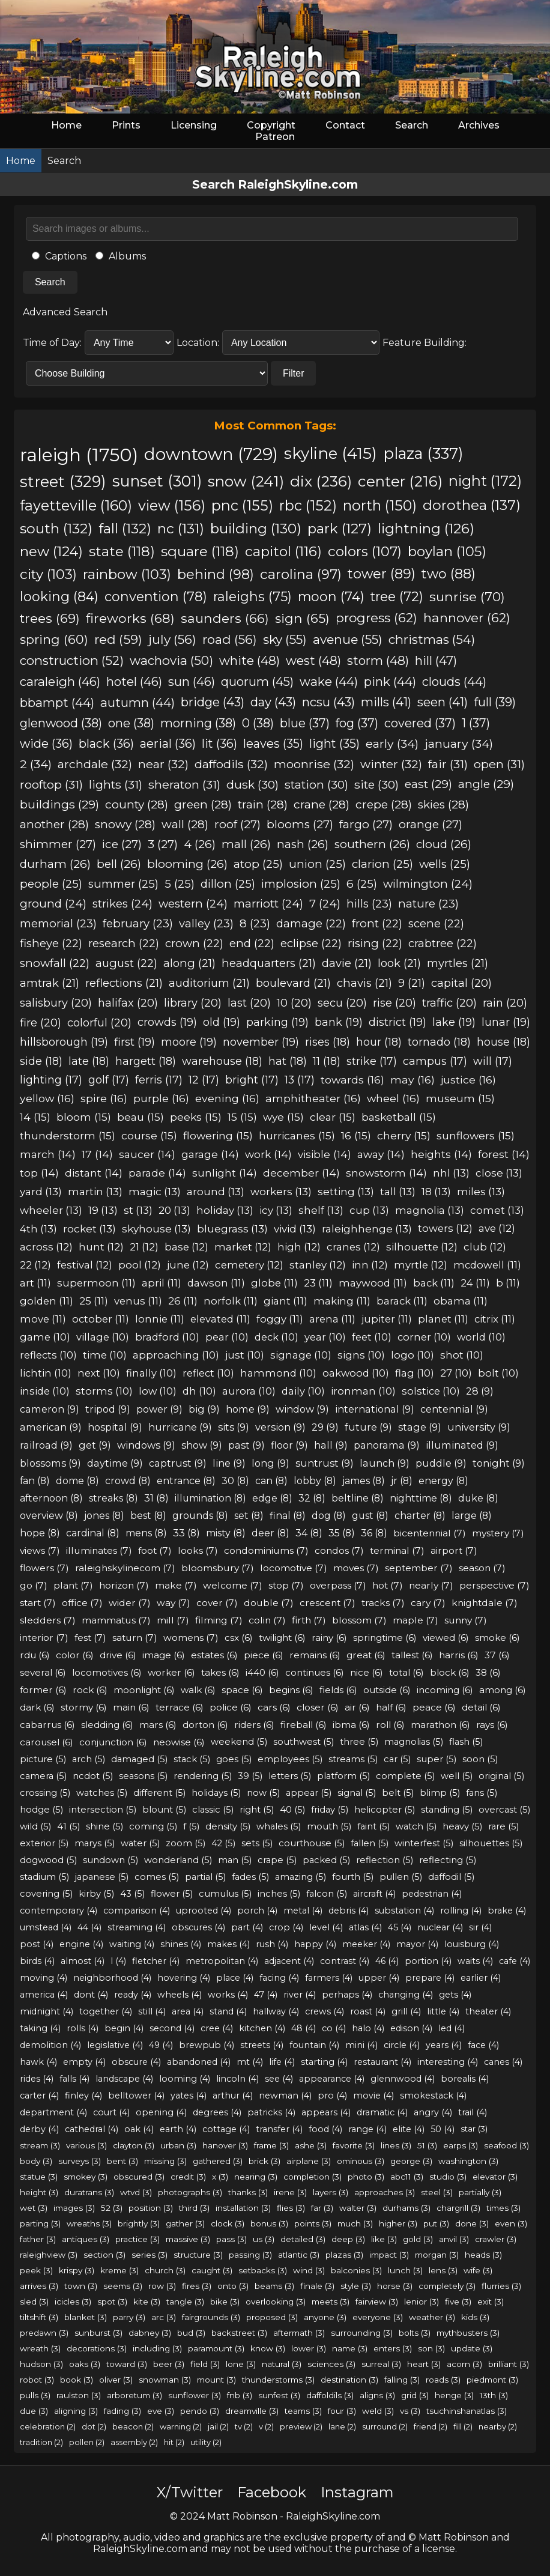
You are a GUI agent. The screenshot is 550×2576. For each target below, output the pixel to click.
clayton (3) (133, 2145)
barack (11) (402, 1301)
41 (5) (68, 1826)
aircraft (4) (374, 1893)
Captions (59, 256)
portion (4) (428, 1961)
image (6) (163, 1655)
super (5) (436, 1759)
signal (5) (356, 1792)
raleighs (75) (252, 596)
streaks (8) (113, 1498)
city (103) (48, 574)
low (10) (158, 1391)
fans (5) (481, 1792)
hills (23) (369, 904)
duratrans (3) (89, 2192)
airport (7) (454, 1550)
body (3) (36, 2161)
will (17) (492, 1061)
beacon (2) (133, 2426)
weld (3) (378, 2411)
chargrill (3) (458, 2208)
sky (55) (285, 639)
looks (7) (198, 1550)
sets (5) (257, 1843)
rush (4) (272, 1944)
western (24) (193, 904)
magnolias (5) (413, 1741)
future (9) (368, 1427)
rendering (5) (203, 1776)
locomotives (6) (107, 1672)
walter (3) (357, 2208)
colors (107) (365, 551)
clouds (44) (454, 681)
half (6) (391, 1707)
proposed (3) (272, 2317)
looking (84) (59, 596)
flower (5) (172, 1893)
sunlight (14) (224, 1172)
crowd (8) (128, 1481)
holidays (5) (216, 1792)
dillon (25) (228, 884)
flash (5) (466, 1741)
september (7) (419, 1568)
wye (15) (283, 1117)
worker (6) (171, 1672)
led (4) (451, 2028)
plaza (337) (423, 453)
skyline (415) (330, 453)
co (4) (334, 2028)
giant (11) (285, 1301)
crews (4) (324, 2011)
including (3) (157, 2348)
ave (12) (497, 1228)
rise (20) (394, 1003)
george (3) (411, 2161)
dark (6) (37, 1707)
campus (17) (435, 1061)
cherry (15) (404, 1135)
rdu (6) (35, 1655)
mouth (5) (329, 1826)
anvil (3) (454, 2239)
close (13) (499, 1172)
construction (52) (72, 660)
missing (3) (165, 2161)
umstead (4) (45, 1927)
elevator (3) (495, 2176)
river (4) (299, 1994)
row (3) (162, 2286)
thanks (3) (248, 2192)
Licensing (194, 125)
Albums (120, 256)
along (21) (189, 963)
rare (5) (503, 1826)
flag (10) (414, 1373)
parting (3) (40, 2223)
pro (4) (332, 2095)
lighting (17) (51, 1079)
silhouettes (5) (490, 1843)
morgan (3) (437, 2254)
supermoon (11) (96, 1283)
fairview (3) (376, 2301)
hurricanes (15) (297, 1135)
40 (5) (292, 1809)
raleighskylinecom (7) (125, 1568)
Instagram (357, 2492)
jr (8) (401, 1481)
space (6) (242, 1690)
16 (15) (356, 1135)
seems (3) (122, 2286)
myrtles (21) (457, 963)
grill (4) (406, 2011)
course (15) (149, 1135)
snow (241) (246, 481)
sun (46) (191, 681)
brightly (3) (139, 2223)
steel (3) (437, 2192)
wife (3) (478, 2270)
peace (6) (434, 1707)
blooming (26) (187, 864)
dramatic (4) (382, 2112)
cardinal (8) (92, 1533)
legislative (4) (115, 2045)
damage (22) (311, 923)
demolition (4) (50, 2045)
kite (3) (146, 2301)
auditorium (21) (209, 983)
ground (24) (53, 904)
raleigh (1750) (79, 455)
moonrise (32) (314, 764)
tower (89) (382, 574)
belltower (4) (136, 2095)
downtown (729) (211, 454)
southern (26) (372, 844)
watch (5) (416, 1826)
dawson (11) (216, 1283)
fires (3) (196, 2286)
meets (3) (330, 2301)
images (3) (74, 2208)
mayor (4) (417, 1944)
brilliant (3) (508, 2364)
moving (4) (43, 1977)
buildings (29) (59, 804)
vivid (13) (295, 1228)
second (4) (172, 2028)
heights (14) (441, 1154)
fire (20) (40, 1022)
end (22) (251, 943)
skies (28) (443, 804)
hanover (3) (225, 2145)
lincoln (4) (237, 2078)
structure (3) (198, 2254)
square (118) (200, 551)
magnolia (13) (429, 1210)
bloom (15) (83, 1117)
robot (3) (37, 2379)
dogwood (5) (48, 1860)
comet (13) (497, 1210)
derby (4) (39, 2129)
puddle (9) (441, 1463)
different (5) (159, 1792)
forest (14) (504, 1154)
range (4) (367, 2129)
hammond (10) (278, 1373)
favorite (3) (354, 2145)
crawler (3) (495, 2239)
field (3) (205, 2364)
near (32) (163, 764)
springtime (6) (385, 1637)
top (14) (39, 1172)
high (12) (299, 1247)
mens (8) (146, 1533)
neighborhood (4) (112, 1977)
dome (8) (77, 1481)
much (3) (355, 2223)
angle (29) (486, 784)
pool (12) (139, 1265)
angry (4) (433, 2112)
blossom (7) (359, 1620)
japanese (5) (101, 1876)
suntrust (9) (324, 1463)
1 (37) (476, 723)
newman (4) (285, 2095)
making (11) (341, 1301)
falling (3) (402, 2379)
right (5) (257, 1809)
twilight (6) (282, 1637)
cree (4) (217, 2028)
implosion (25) (300, 884)
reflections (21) (124, 983)
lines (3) (396, 2145)
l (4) (118, 1961)
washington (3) (468, 2161)
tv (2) (244, 2426)
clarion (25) (382, 864)
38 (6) (488, 1672)
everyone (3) (377, 2317)
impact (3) (389, 2254)
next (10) (98, 1373)
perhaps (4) (347, 1994)
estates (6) (214, 1655)
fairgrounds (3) (211, 2317)
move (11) (43, 1319)
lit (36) (219, 743)
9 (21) (411, 983)
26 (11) (183, 1301)
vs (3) (410, 2411)
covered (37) (420, 723)
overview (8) (49, 1515)
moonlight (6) (144, 1690)
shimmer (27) (58, 844)
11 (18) (326, 1061)
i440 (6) (262, 1672)
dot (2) (94, 2426)
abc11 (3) (406, 2176)
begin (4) (124, 2028)
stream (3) (40, 2145)
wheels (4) (179, 1994)
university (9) (478, 1427)
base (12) (186, 1247)
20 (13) (174, 1210)
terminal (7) (397, 1550)
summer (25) (123, 884)
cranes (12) (353, 1247)
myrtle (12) (420, 1265)
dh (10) (199, 1391)
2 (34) (36, 764)
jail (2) (218, 2426)
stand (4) (228, 2011)
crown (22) (194, 943)
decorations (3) (97, 2348)
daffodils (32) (231, 764)
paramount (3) (216, 2348)
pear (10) (227, 1337)
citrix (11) (494, 1319)
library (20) (193, 1003)
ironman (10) (363, 1391)
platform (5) (343, 1776)
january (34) (459, 743)
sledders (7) (48, 1620)
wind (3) (309, 2270)
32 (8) (311, 1498)
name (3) (349, 2348)
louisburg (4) (471, 1944)
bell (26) (119, 864)
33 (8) (186, 1533)
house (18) (503, 1041)
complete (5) (405, 1776)
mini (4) (361, 2045)
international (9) (374, 1409)
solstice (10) (431, 1391)
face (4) (483, 2045)
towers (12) (445, 1228)
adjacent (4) (289, 1961)
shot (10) (461, 1355)
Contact (345, 125)
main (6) (131, 1707)
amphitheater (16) (313, 1098)
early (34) (392, 743)
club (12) (485, 1247)
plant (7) (73, 1585)
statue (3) (39, 2176)
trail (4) (472, 2112)
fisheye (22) (51, 943)
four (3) (342, 2411)
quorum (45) (257, 681)
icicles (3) (73, 2301)
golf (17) (108, 1079)
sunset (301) (157, 481)
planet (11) (443, 1319)
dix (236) (321, 481)
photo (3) (366, 2176)
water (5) (140, 1843)
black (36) (106, 743)
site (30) (376, 784)
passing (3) (250, 2254)
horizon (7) (124, 1585)
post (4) (36, 1944)
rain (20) (505, 1003)
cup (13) (369, 1210)
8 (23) (255, 923)
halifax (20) (128, 1003)
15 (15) (242, 1117)
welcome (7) (232, 1585)
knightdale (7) (485, 1602)
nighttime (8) (421, 1498)
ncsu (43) (328, 702)
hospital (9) (115, 1427)
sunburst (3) (98, 2333)
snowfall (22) (54, 963)
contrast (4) (344, 1961)
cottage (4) (226, 2129)
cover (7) (217, 1602)
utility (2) (206, 2442)
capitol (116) (283, 551)
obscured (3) (139, 2176)
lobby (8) (315, 1481)
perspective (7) (494, 1585)
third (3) (194, 2208)
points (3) (312, 2223)
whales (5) (278, 1826)
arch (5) (88, 1759)
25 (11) (93, 1301)
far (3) (322, 2208)
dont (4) (91, 1994)
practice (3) (137, 2239)
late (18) (88, 1061)
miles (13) (481, 1191)
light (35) (334, 743)
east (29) (428, 784)
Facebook (271, 2492)
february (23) (138, 923)
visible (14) (324, 1154)
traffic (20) (449, 1003)
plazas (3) (344, 2254)
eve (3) (160, 2411)
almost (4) (82, 1961)
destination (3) (349, 2379)
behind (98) (215, 574)
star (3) (474, 2128)
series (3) (149, 2254)
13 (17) (300, 1079)
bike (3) (225, 2301)
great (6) (365, 1655)
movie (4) (373, 2095)
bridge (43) (212, 702)
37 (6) (497, 1655)
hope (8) (40, 1533)
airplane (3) (308, 2161)
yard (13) (41, 1191)
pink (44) (390, 681)
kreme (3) (119, 2270)
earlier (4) (481, 1977)
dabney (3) (149, 2333)
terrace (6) (180, 1707)
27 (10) (456, 1373)
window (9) (302, 1409)
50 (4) (443, 2129)
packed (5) (326, 1860)
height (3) (39, 2192)
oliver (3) (116, 2379)
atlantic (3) (298, 2254)
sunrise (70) (467, 596)
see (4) (279, 2078)
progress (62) (376, 617)
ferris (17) (159, 1079)
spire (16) (103, 1098)
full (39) (495, 702)
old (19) (221, 1022)
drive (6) (118, 1655)
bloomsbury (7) (217, 1568)
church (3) (165, 2270)
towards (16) (352, 1079)
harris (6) (459, 1655)
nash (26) (302, 844)
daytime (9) (115, 1463)
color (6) (75, 1655)
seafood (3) (506, 2145)
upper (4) (378, 1977)
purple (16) (161, 1098)
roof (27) (237, 824)
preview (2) (301, 2426)
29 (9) (325, 1427)
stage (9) (419, 1427)
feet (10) (371, 1337)
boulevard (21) (293, 983)
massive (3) (188, 2239)
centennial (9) (454, 1409)
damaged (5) (139, 1759)
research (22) (123, 943)
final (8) (288, 1515)
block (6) (450, 1672)
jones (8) (104, 1515)
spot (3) (112, 2301)
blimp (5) (440, 1792)
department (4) (53, 2112)
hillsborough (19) (64, 1042)
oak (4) (139, 2129)
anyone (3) (325, 2317)
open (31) (499, 764)
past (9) (246, 1445)
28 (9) (480, 1391)
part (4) (247, 1927)
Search (411, 125)
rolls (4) (82, 2028)
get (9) (95, 1445)
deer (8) (270, 1533)
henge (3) (454, 2395)
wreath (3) (40, 2348)
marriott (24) (268, 904)
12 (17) (204, 1079)
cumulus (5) (225, 1893)
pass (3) (231, 2239)
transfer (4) (279, 2129)
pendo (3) (199, 2411)
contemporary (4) (58, 1910)
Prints (126, 125)
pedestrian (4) (432, 1893)
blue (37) (305, 723)
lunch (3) (405, 2270)
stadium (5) (44, 1876)
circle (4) (402, 2045)
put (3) (436, 2223)
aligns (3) (377, 2395)
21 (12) (144, 1247)
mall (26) (246, 844)
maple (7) (415, 1620)
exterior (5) (44, 1843)
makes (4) (228, 1944)
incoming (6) (445, 1690)
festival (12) (84, 1265)
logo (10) (412, 1355)
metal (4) (302, 1910)
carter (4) (39, 2095)
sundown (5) (110, 1860)
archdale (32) (95, 764)
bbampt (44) (57, 702)
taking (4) (40, 2028)
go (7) (33, 1585)
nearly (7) (431, 1585)
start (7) (38, 1602)
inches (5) (279, 1893)
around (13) (215, 1191)
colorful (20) (99, 1022)
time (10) (105, 1355)
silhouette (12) (422, 1247)
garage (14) (210, 1154)
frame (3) (271, 2145)
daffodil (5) (451, 1876)
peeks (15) (196, 1117)
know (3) (267, 2348)
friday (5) (329, 1809)
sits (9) (233, 1427)
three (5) (359, 1741)
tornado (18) (439, 1041)
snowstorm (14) (386, 1172)
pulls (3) (35, 2395)
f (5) (191, 1826)
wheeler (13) (51, 1210)
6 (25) (361, 884)
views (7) (40, 1550)
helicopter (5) (384, 1809)
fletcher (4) (156, 1961)
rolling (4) (461, 1910)
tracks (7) (383, 1602)
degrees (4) (217, 2112)
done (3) (472, 2223)
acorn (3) (464, 2364)
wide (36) (46, 743)
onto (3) (233, 2286)
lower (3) (308, 2348)
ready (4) (132, 1994)
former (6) (43, 1690)
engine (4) (81, 1944)
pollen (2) (86, 2442)
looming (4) (184, 2078)
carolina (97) (301, 574)
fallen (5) (369, 1843)
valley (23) (206, 923)
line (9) (229, 1463)
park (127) (339, 528)
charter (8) (420, 1515)
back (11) (434, 1283)
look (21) (399, 963)
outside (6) (387, 1690)
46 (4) (387, 1961)
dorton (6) (205, 1724)
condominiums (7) (266, 1550)
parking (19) (277, 1022)
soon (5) (480, 1759)
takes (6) (220, 1672)
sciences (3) (331, 2364)
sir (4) (480, 1927)
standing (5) (447, 1809)
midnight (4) (46, 2011)
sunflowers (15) (476, 1135)
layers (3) (330, 2192)
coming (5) (153, 1826)
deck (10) (276, 1337)
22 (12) (35, 1265)
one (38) (131, 723)
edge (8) (272, 1498)
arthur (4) (233, 2095)
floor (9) (289, 1445)
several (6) (43, 1672)
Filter (293, 373)
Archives (479, 125)
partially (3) (480, 2192)
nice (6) (366, 1672)
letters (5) (289, 1776)
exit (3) (490, 2301)
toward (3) (126, 2364)
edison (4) (411, 2028)
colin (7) (267, 1620)
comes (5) (156, 1876)
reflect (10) (208, 1373)
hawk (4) (38, 2061)
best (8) (148, 1515)
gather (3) (185, 2223)
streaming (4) (136, 1927)
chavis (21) (364, 983)
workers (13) (281, 1191)
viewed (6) (446, 1637)
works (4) (228, 1994)
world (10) (481, 1337)
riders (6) (254, 1724)
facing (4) (279, 1977)
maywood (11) (373, 1283)
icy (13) (275, 1210)
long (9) (270, 1463)
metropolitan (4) (222, 1961)
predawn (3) (44, 2333)
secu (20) (342, 1003)
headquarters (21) (269, 963)
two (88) (449, 574)
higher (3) (398, 2223)
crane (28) (321, 804)
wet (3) (33, 2208)
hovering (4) (183, 1977)
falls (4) (74, 2078)
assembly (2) (134, 2442)
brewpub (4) (206, 2045)
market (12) (242, 1247)
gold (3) (418, 2239)
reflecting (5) (447, 1860)
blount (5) (164, 1809)
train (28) (263, 804)
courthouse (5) (312, 1843)
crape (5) (277, 1860)
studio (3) (448, 2176)
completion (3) (312, 2176)
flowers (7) (44, 1568)
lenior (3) (421, 2301)
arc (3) (163, 2317)
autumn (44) (137, 702)
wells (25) (444, 864)
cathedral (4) (91, 2129)
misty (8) (226, 1533)
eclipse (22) (311, 943)
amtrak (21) (49, 983)
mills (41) (386, 702)
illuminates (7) (99, 1550)
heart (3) (424, 2364)
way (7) (173, 1602)
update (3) (471, 2348)
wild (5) (35, 1826)
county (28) (136, 804)
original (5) (501, 1776)
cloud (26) (443, 844)
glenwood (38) (61, 723)
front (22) (377, 923)
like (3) (384, 2239)
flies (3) (291, 2208)
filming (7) (219, 1620)
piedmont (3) (492, 2379)
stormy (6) (84, 1707)
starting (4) (324, 2061)
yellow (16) (47, 1098)
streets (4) (261, 2045)
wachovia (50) (171, 660)
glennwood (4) (402, 2078)
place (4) (234, 1977)
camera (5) (43, 1776)
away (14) (381, 1154)
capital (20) (461, 983)
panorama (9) (387, 1445)
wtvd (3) (136, 2192)
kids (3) (475, 2317)
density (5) (227, 1826)
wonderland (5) (178, 1860)
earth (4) (178, 2129)
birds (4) (37, 1961)
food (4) (325, 2129)
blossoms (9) (50, 1463)
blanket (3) (85, 2317)
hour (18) (379, 1041)
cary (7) (428, 1602)
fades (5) (250, 1876)
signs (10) (361, 1355)
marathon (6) (440, 1724)
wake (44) (329, 681)
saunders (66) (225, 618)
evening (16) (227, 1098)
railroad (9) (46, 1445)
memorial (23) (58, 923)
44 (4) (89, 1927)
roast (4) (367, 2011)
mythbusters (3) (468, 2333)
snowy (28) (125, 824)
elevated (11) (220, 1319)
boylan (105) (447, 551)
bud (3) (191, 2333)
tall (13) (398, 1191)
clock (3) (227, 2223)
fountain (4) (314, 2045)
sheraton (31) (184, 784)
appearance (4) (331, 2078)
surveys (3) (79, 2161)
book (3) (76, 2379)
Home (66, 125)
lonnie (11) (159, 1319)
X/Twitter (190, 2492)
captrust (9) (178, 1463)
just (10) (244, 1355)
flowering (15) (218, 1135)
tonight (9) (499, 1463)
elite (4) (409, 2129)
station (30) (316, 784)
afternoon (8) (51, 1498)
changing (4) (405, 1994)
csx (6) (239, 1637)
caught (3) (212, 2270)
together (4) (105, 2011)
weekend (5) (239, 1741)
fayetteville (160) (76, 505)
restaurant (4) (382, 2061)
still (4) (152, 2011)
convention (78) (155, 596)
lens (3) (443, 2270)
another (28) (54, 824)
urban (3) (178, 2145)
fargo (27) (366, 824)
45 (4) (399, 1927)
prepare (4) (430, 1977)
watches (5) (101, 1792)
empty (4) (84, 2061)
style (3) (355, 2286)
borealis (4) (465, 2078)
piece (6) (263, 1655)
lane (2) (342, 2426)
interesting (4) (447, 2061)
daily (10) (303, 1391)
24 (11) (475, 1283)
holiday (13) (224, 1210)
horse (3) (394, 2286)
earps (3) (460, 2145)
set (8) (249, 1515)
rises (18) (327, 1041)
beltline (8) (357, 1498)
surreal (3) (381, 2364)
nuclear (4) (440, 1927)
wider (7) (130, 1602)
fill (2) (463, 2426)
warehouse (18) (222, 1061)
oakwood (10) (355, 1373)
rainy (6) (329, 1637)
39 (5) (250, 1776)
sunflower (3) (194, 2395)
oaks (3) (84, 2364)
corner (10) (424, 1337)
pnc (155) (242, 505)
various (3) (86, 2145)
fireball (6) (303, 1724)
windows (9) (146, 1445)
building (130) (255, 528)
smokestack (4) (433, 2095)
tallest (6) (412, 1655)
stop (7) (286, 1585)
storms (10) (104, 1391)
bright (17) (252, 1079)
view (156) (171, 505)
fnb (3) (239, 2395)
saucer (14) (147, 1154)
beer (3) (168, 2364)
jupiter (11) (386, 1319)
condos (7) (339, 1550)
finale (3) (317, 2286)
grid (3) (415, 2395)
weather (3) (432, 2317)
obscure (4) (136, 2061)
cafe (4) (514, 1961)
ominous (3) (360, 2161)
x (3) (220, 2176)
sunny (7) (465, 1620)
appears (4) (326, 2112)
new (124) (51, 551)
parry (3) (129, 2317)
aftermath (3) (299, 2333)
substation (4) (404, 1910)
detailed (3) (302, 2239)
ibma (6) (351, 1724)
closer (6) (318, 1707)
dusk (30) (252, 784)
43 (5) (132, 1893)
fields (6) (338, 1690)
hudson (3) (41, 2364)
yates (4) (189, 2095)
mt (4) (250, 2061)
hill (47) (436, 660)
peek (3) (36, 2270)
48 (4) (303, 2028)
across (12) (46, 1247)
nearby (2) (498, 2426)
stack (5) (192, 1759)
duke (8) (478, 1498)
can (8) (271, 1481)
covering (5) (46, 1893)
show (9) (201, 1445)
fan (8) (35, 1481)
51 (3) (427, 2145)
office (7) (82, 1602)
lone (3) (241, 2364)
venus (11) (138, 1301)
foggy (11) (279, 1319)
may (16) (412, 1079)
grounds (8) (200, 1515)
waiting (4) (131, 1944)
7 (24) (324, 904)
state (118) (122, 551)
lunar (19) (506, 1022)
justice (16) (468, 1079)
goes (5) (234, 1759)
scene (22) (436, 923)
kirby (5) (96, 1893)
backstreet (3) (239, 2333)
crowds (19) (167, 1022)
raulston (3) (78, 2395)
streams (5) (353, 1759)
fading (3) (122, 2411)
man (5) (235, 1860)
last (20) (249, 1003)
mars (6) (158, 1724)
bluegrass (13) (232, 1228)
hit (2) (174, 2442)
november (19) (261, 1042)
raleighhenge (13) (367, 1228)
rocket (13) (89, 1228)
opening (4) (161, 2112)
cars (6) (274, 1707)
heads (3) (483, 2254)
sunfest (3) (279, 2395)
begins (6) (291, 1690)
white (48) (249, 660)
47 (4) (265, 1994)
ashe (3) (311, 2145)
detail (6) (481, 1707)
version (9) (280, 1427)
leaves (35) (273, 743)
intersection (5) (102, 1809)
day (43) (273, 702)
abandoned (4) (199, 2061)
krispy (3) (76, 2270)
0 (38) (258, 723)
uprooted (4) (203, 1910)
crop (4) (286, 1927)
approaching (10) (176, 1355)
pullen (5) (400, 1876)
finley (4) (83, 2095)
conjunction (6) (113, 1742)
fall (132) (124, 528)
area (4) (188, 2011)
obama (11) (461, 1301)
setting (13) (346, 1191)
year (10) (325, 1337)
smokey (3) (85, 2176)
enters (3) (392, 2348)
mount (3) (216, 2379)
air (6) (357, 1707)
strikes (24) (122, 904)
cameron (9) (49, 1409)
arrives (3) (39, 2286)
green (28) (203, 804)
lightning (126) (426, 528)
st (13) (138, 1210)
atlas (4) (365, 1927)
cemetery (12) (249, 1265)
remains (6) (314, 1655)
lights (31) (115, 784)
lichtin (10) (45, 1373)
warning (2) (181, 2426)
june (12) (188, 1265)
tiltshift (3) (39, 2317)
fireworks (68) (130, 618)
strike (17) (371, 1061)
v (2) (266, 2426)
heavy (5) (462, 1826)
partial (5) (205, 1876)
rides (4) (36, 2078)
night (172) (485, 480)
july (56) (172, 639)
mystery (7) (498, 1533)
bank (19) (339, 1022)
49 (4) (161, 2045)
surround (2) (385, 2426)
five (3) (458, 2301)
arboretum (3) (134, 2395)
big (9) (204, 1409)
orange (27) (430, 824)
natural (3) (281, 2364)
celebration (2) (48, 2426)
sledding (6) (107, 1724)
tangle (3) (185, 2301)
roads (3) (443, 2379)
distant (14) (93, 1172)
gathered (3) (218, 2161)
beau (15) (140, 1117)
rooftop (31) (51, 784)
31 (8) (156, 1498)
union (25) (317, 864)
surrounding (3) (362, 2333)
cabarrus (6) (47, 1724)
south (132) (56, 528)
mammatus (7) (116, 1620)
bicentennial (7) (429, 1533)
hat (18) (287, 1061)
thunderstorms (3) (278, 2379)
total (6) (406, 1672)
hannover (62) (466, 617)
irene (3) (290, 2192)
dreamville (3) (252, 2411)
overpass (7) (338, 1585)
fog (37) (357, 723)
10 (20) (294, 1003)
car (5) (397, 1759)
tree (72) (396, 596)
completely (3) (447, 2286)
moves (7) (356, 1568)
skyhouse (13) (156, 1228)
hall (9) (331, 1445)
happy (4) (315, 1944)
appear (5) (308, 1792)
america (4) (44, 1994)
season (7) (482, 1568)
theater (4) (488, 2011)
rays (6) (492, 1724)
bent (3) (122, 2161)
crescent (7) (327, 1602)
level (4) (326, 1927)
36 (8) (374, 1533)
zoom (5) (185, 1843)
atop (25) (258, 864)
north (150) (380, 505)
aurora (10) (249, 1391)
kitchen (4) (262, 2028)
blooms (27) (300, 824)
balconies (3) (356, 2270)
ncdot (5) (93, 1776)
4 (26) (200, 844)
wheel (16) (393, 1098)
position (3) (150, 2208)
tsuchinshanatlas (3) (466, 2411)
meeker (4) (366, 1944)
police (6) (231, 1707)
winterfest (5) (423, 1843)
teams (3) (303, 2411)
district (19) (397, 1022)
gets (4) (455, 1994)
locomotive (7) (293, 1568)
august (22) (126, 963)
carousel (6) (46, 1742)
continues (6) (314, 1672)
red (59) (118, 639)
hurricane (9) (180, 1427)
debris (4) (348, 1910)
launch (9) (384, 1463)
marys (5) (94, 1843)
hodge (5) (41, 1809)
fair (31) (448, 764)
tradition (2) (41, 2442)
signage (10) (300, 1355)
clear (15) (332, 1117)
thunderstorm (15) (67, 1135)
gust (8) (370, 1515)
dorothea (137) (472, 505)
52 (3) (111, 2208)
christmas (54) (431, 639)
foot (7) (155, 1550)
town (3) (80, 2286)
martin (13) (95, 1191)
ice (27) (122, 844)
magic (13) (154, 1191)
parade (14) (157, 1172)
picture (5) (43, 1759)
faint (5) (373, 1826)
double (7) (269, 1602)
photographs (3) (190, 2192)
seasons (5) (143, 1776)
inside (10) (45, 1391)
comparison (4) (136, 1910)
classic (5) (213, 1809)
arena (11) (332, 1319)
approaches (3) (384, 2192)
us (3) (263, 2239)
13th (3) (494, 2395)
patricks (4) (271, 2112)
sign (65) (302, 618)
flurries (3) (501, 2286)
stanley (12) (317, 1265)
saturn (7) (134, 1637)
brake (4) (507, 1910)
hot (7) (387, 1585)
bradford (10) (167, 1337)
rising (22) (375, 943)
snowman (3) (165, 2379)
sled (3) (34, 2301)
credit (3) (188, 2176)
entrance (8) (186, 1481)
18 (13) (436, 1191)
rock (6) (90, 1690)
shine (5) (104, 1826)
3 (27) (163, 844)
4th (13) (38, 1228)
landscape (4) (124, 2078)
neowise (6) (179, 1742)
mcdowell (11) (487, 1265)
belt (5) (398, 1792)
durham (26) (55, 864)
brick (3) (264, 2161)
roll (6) (390, 1724)
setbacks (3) (262, 2270)
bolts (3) (415, 2333)
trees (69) (50, 618)
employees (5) (290, 1759)
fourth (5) (352, 1876)
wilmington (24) (428, 884)
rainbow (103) (127, 574)
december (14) (301, 1172)
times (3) (503, 2208)
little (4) (443, 2011)
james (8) (363, 1481)
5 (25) (180, 884)
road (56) (229, 639)
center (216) (400, 481)
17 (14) (97, 1154)
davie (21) (347, 963)
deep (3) (348, 2239)
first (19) (134, 1042)
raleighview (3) (48, 2254)
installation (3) (243, 2208)
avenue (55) (347, 639)
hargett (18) (145, 1061)
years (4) (444, 2045)
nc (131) (180, 528)
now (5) (263, 1792)
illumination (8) (210, 1498)
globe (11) (274, 1283)
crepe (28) (383, 804)
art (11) (35, 1283)
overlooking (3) (276, 2301)
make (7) (176, 1585)
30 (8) (235, 1481)
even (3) (511, 2223)
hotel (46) (134, 681)
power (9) (159, 1409)
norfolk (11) (231, 1301)
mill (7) (173, 1620)
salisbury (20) (56, 1003)
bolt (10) (498, 1373)
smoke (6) (497, 1637)
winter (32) (391, 764)
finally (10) (151, 1373)
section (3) (104, 2254)
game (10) (45, 1337)
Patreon (275, 136)
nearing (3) (255, 2176)
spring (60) (54, 639)
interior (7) (44, 1637)
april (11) (161, 1283)
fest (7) (90, 1637)
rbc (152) (308, 505)
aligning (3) (76, 2411)
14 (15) (35, 1117)
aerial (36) (168, 743)
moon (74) (331, 596)
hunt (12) (101, 1247)
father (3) (38, 2239)
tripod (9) (107, 1409)
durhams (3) (406, 2208)
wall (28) (185, 824)
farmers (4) (328, 1977)
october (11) (100, 1319)
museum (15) (460, 1098)
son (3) (431, 2348)
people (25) (51, 884)
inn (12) (370, 1265)
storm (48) (378, 660)
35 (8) (341, 1533)
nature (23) (428, 904)
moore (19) (189, 1042)
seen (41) (442, 702)
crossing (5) (45, 1792)
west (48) (313, 660)
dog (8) (329, 1515)
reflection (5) (384, 1860)
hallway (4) (276, 2011)
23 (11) (318, 1283)
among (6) (502, 1690)
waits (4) (475, 1961)
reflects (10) (48, 1355)
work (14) (268, 1154)
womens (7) (191, 1637)
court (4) (111, 2112)
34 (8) (308, 1533)
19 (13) (103, 1210)
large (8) (472, 1515)
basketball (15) (398, 1117)
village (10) (102, 1337)
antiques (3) (85, 2239)
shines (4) (180, 1944)
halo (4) (368, 2028)
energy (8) (443, 1481)
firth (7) (309, 1620)
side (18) (41, 1061)
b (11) (508, 1283)
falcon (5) (326, 1893)
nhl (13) (451, 1172)
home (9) (248, 1409)
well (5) (457, 1776)
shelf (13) (320, 1210)
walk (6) (198, 1690)
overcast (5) (504, 1809)
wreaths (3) (89, 2223)
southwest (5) (303, 1741)
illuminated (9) (462, 1445)
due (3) (34, 2411)
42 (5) (223, 1843)
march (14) (48, 1154)
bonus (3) (269, 2223)
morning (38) (198, 723)
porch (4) (257, 1910)
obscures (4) (198, 1927)
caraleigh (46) (60, 681)
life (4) (282, 2061)
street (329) (63, 481)
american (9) (51, 1427)
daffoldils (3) (330, 2395)
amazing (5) (300, 1876)
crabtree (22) (442, 943)
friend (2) (430, 2426)
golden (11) (46, 1301)
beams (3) (274, 2286)
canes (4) (503, 2061)
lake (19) (454, 1022)
